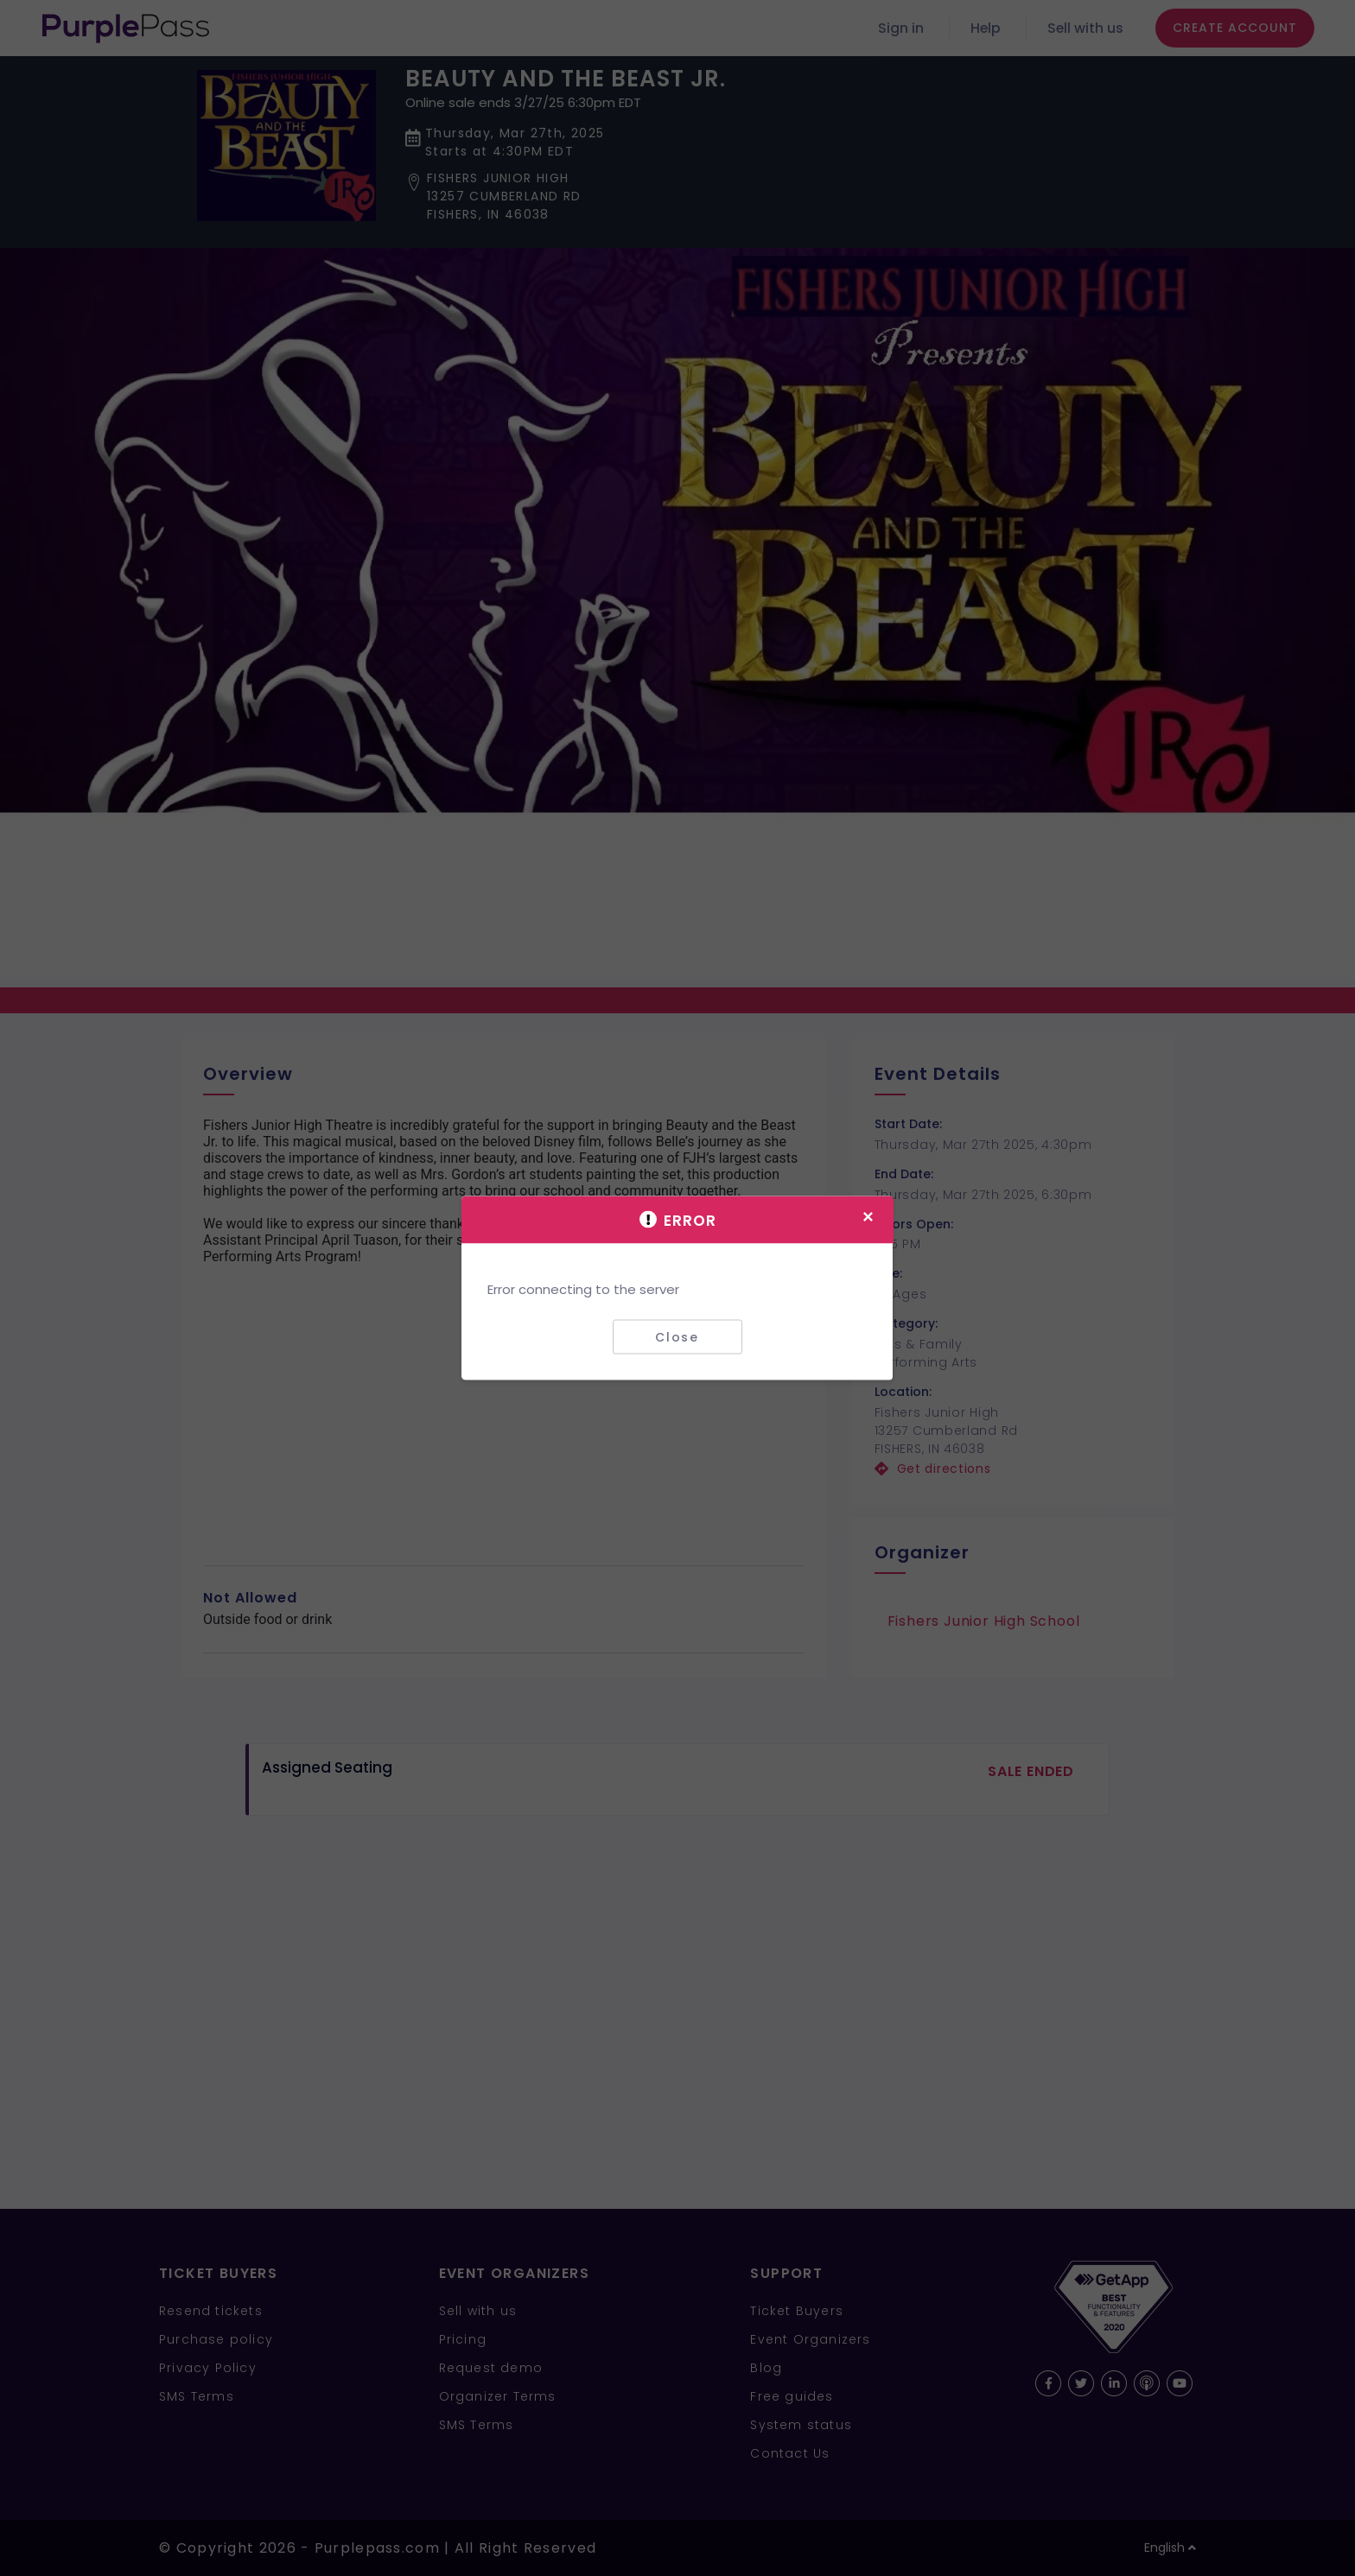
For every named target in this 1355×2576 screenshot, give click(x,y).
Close (677, 1336)
